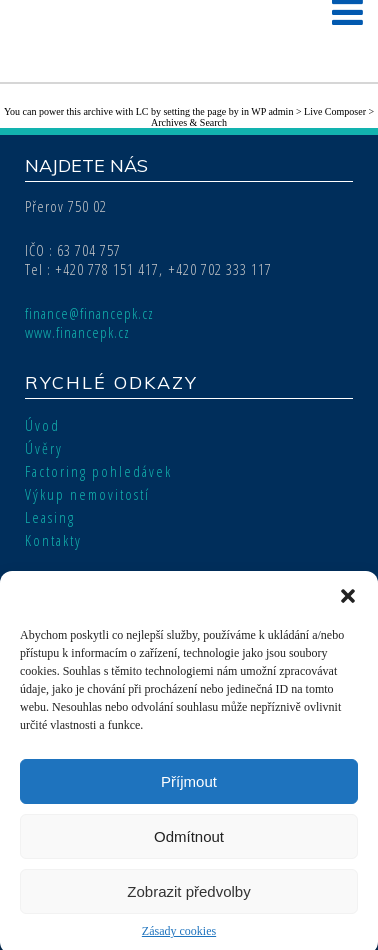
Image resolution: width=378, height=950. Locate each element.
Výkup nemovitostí (87, 494)
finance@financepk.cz (89, 313)
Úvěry (44, 448)
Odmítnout (189, 843)
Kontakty (53, 540)
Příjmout (189, 788)
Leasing (50, 517)
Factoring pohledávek (98, 471)
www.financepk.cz (77, 332)
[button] (348, 604)
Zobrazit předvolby (188, 898)
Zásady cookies (179, 939)
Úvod (42, 425)
